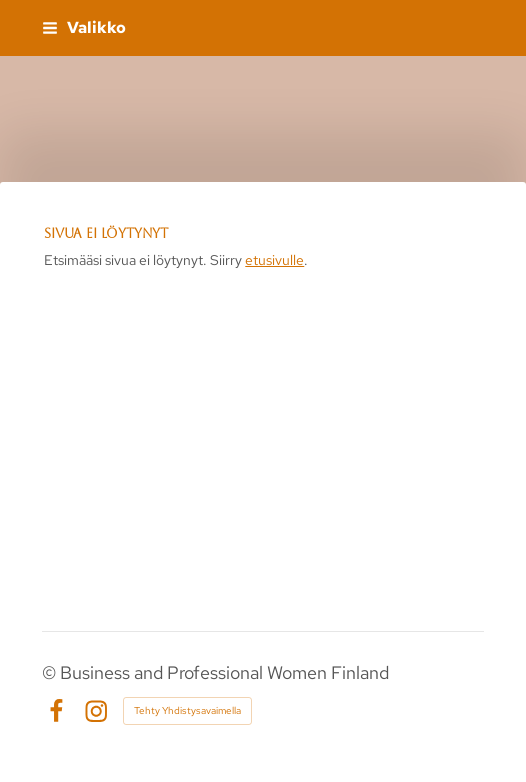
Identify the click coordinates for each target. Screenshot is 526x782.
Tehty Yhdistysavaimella (187, 710)
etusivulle (274, 260)
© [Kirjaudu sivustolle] (51, 672)
